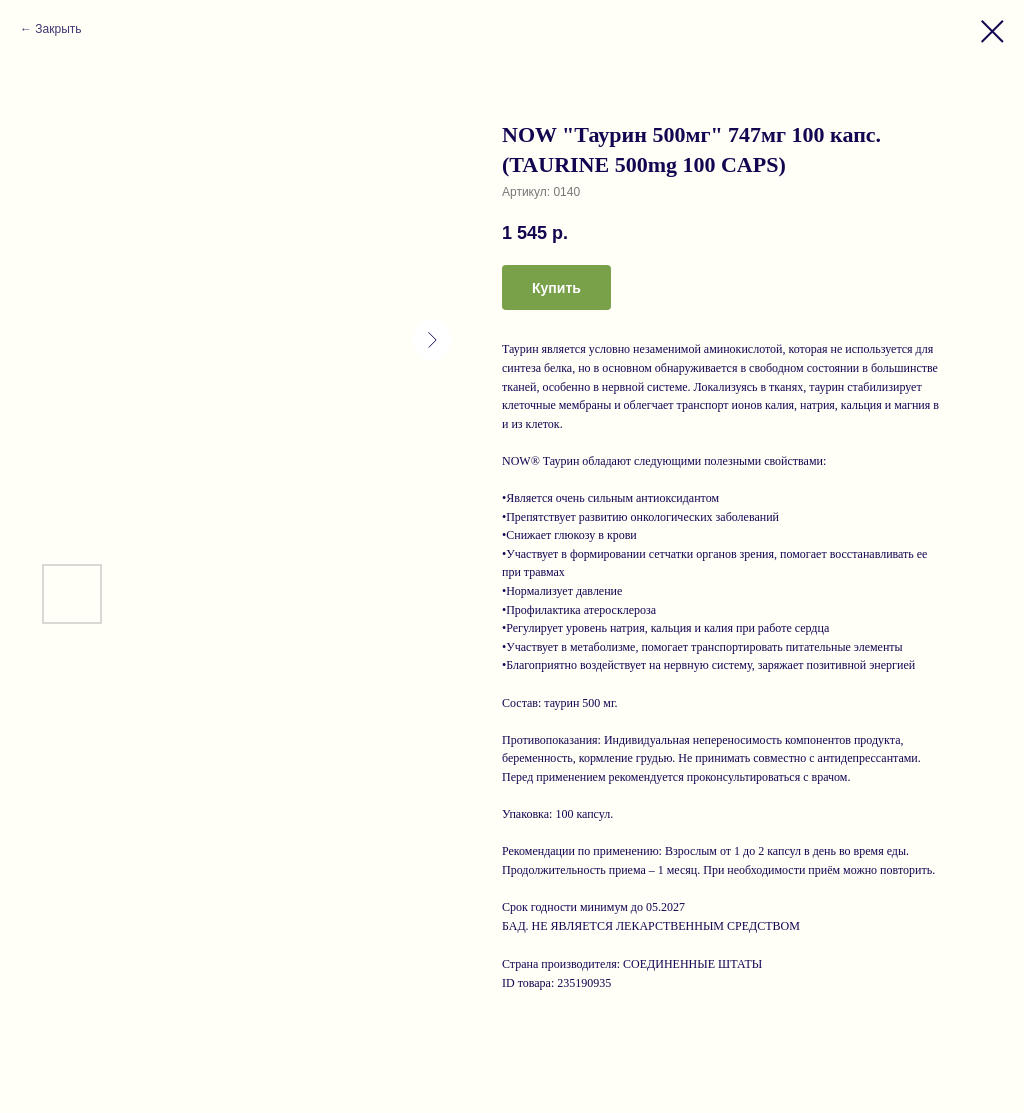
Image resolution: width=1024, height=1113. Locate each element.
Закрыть (58, 29)
